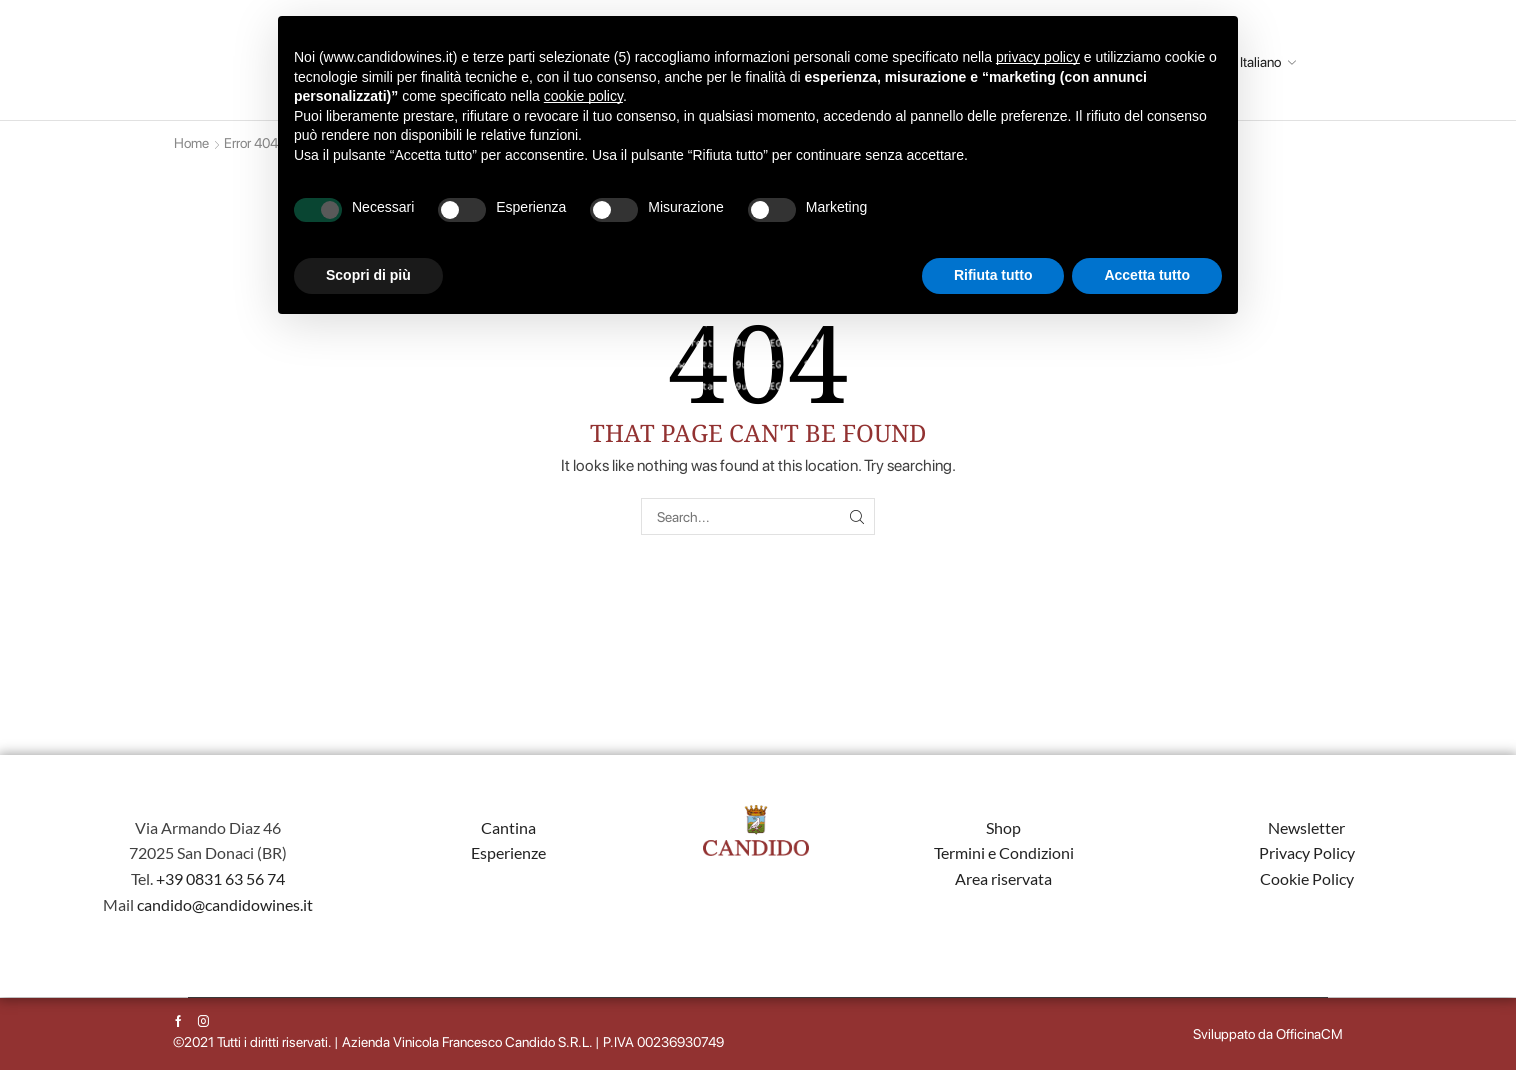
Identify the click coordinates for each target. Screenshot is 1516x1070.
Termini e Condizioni (1004, 852)
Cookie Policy (1307, 878)
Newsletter (1306, 827)
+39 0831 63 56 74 (220, 878)
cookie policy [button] (583, 96)
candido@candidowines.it (225, 904)
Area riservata (1003, 878)
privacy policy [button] (1038, 57)
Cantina (508, 827)
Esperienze (508, 852)
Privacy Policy (1307, 852)
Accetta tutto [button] (1147, 275)
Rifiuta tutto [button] (993, 275)
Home (191, 143)
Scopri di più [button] (368, 275)
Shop (1003, 827)
